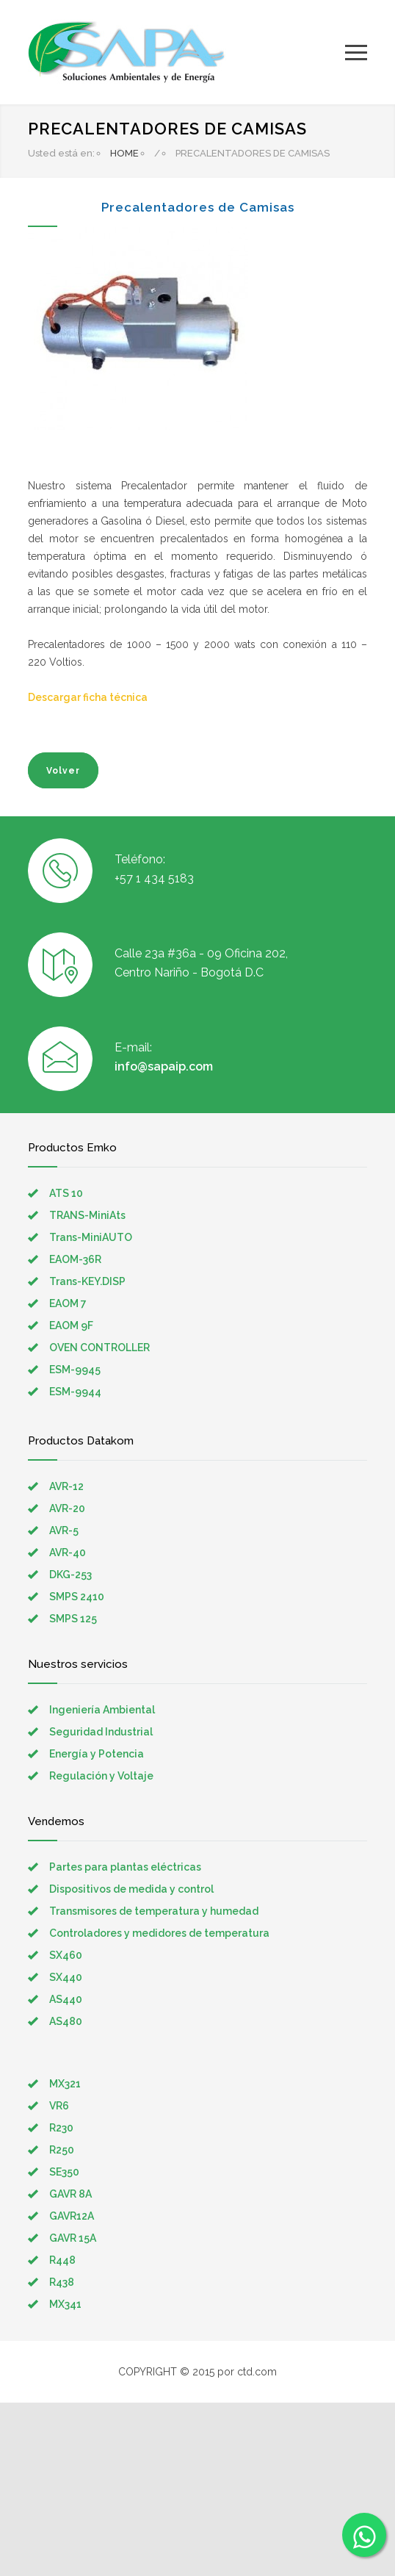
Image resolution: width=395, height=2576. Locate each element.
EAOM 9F (71, 1325)
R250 (61, 2150)
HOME (124, 153)
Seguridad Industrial (101, 1732)
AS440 (65, 1999)
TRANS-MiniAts (87, 1215)
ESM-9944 (75, 1391)
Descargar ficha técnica (88, 697)
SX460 (65, 1955)
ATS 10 (66, 1193)
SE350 (64, 2172)
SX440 (65, 1977)
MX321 (65, 2084)
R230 (61, 2128)
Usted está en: (61, 153)
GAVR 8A (70, 2194)
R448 (62, 2260)
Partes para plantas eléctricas (125, 1867)
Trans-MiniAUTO (90, 1237)
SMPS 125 (73, 1619)
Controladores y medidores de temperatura (159, 1933)
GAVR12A (71, 2216)
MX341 (65, 2304)
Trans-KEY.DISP (87, 1281)
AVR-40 (67, 1552)
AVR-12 (66, 1486)
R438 (61, 2282)
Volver (63, 771)
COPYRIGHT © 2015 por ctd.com (197, 2372)
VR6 (59, 2106)
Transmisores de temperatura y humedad (153, 1911)
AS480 (65, 2021)
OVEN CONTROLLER (99, 1347)
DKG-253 (70, 1574)
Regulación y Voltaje (101, 1776)
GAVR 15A (72, 2238)
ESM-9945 (75, 1369)
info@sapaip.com (164, 1066)
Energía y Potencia (96, 1754)
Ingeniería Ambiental (102, 1710)
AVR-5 (64, 1530)
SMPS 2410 (76, 1596)
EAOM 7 (68, 1303)
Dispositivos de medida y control (131, 1889)
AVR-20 (67, 1508)
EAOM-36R (75, 1259)
